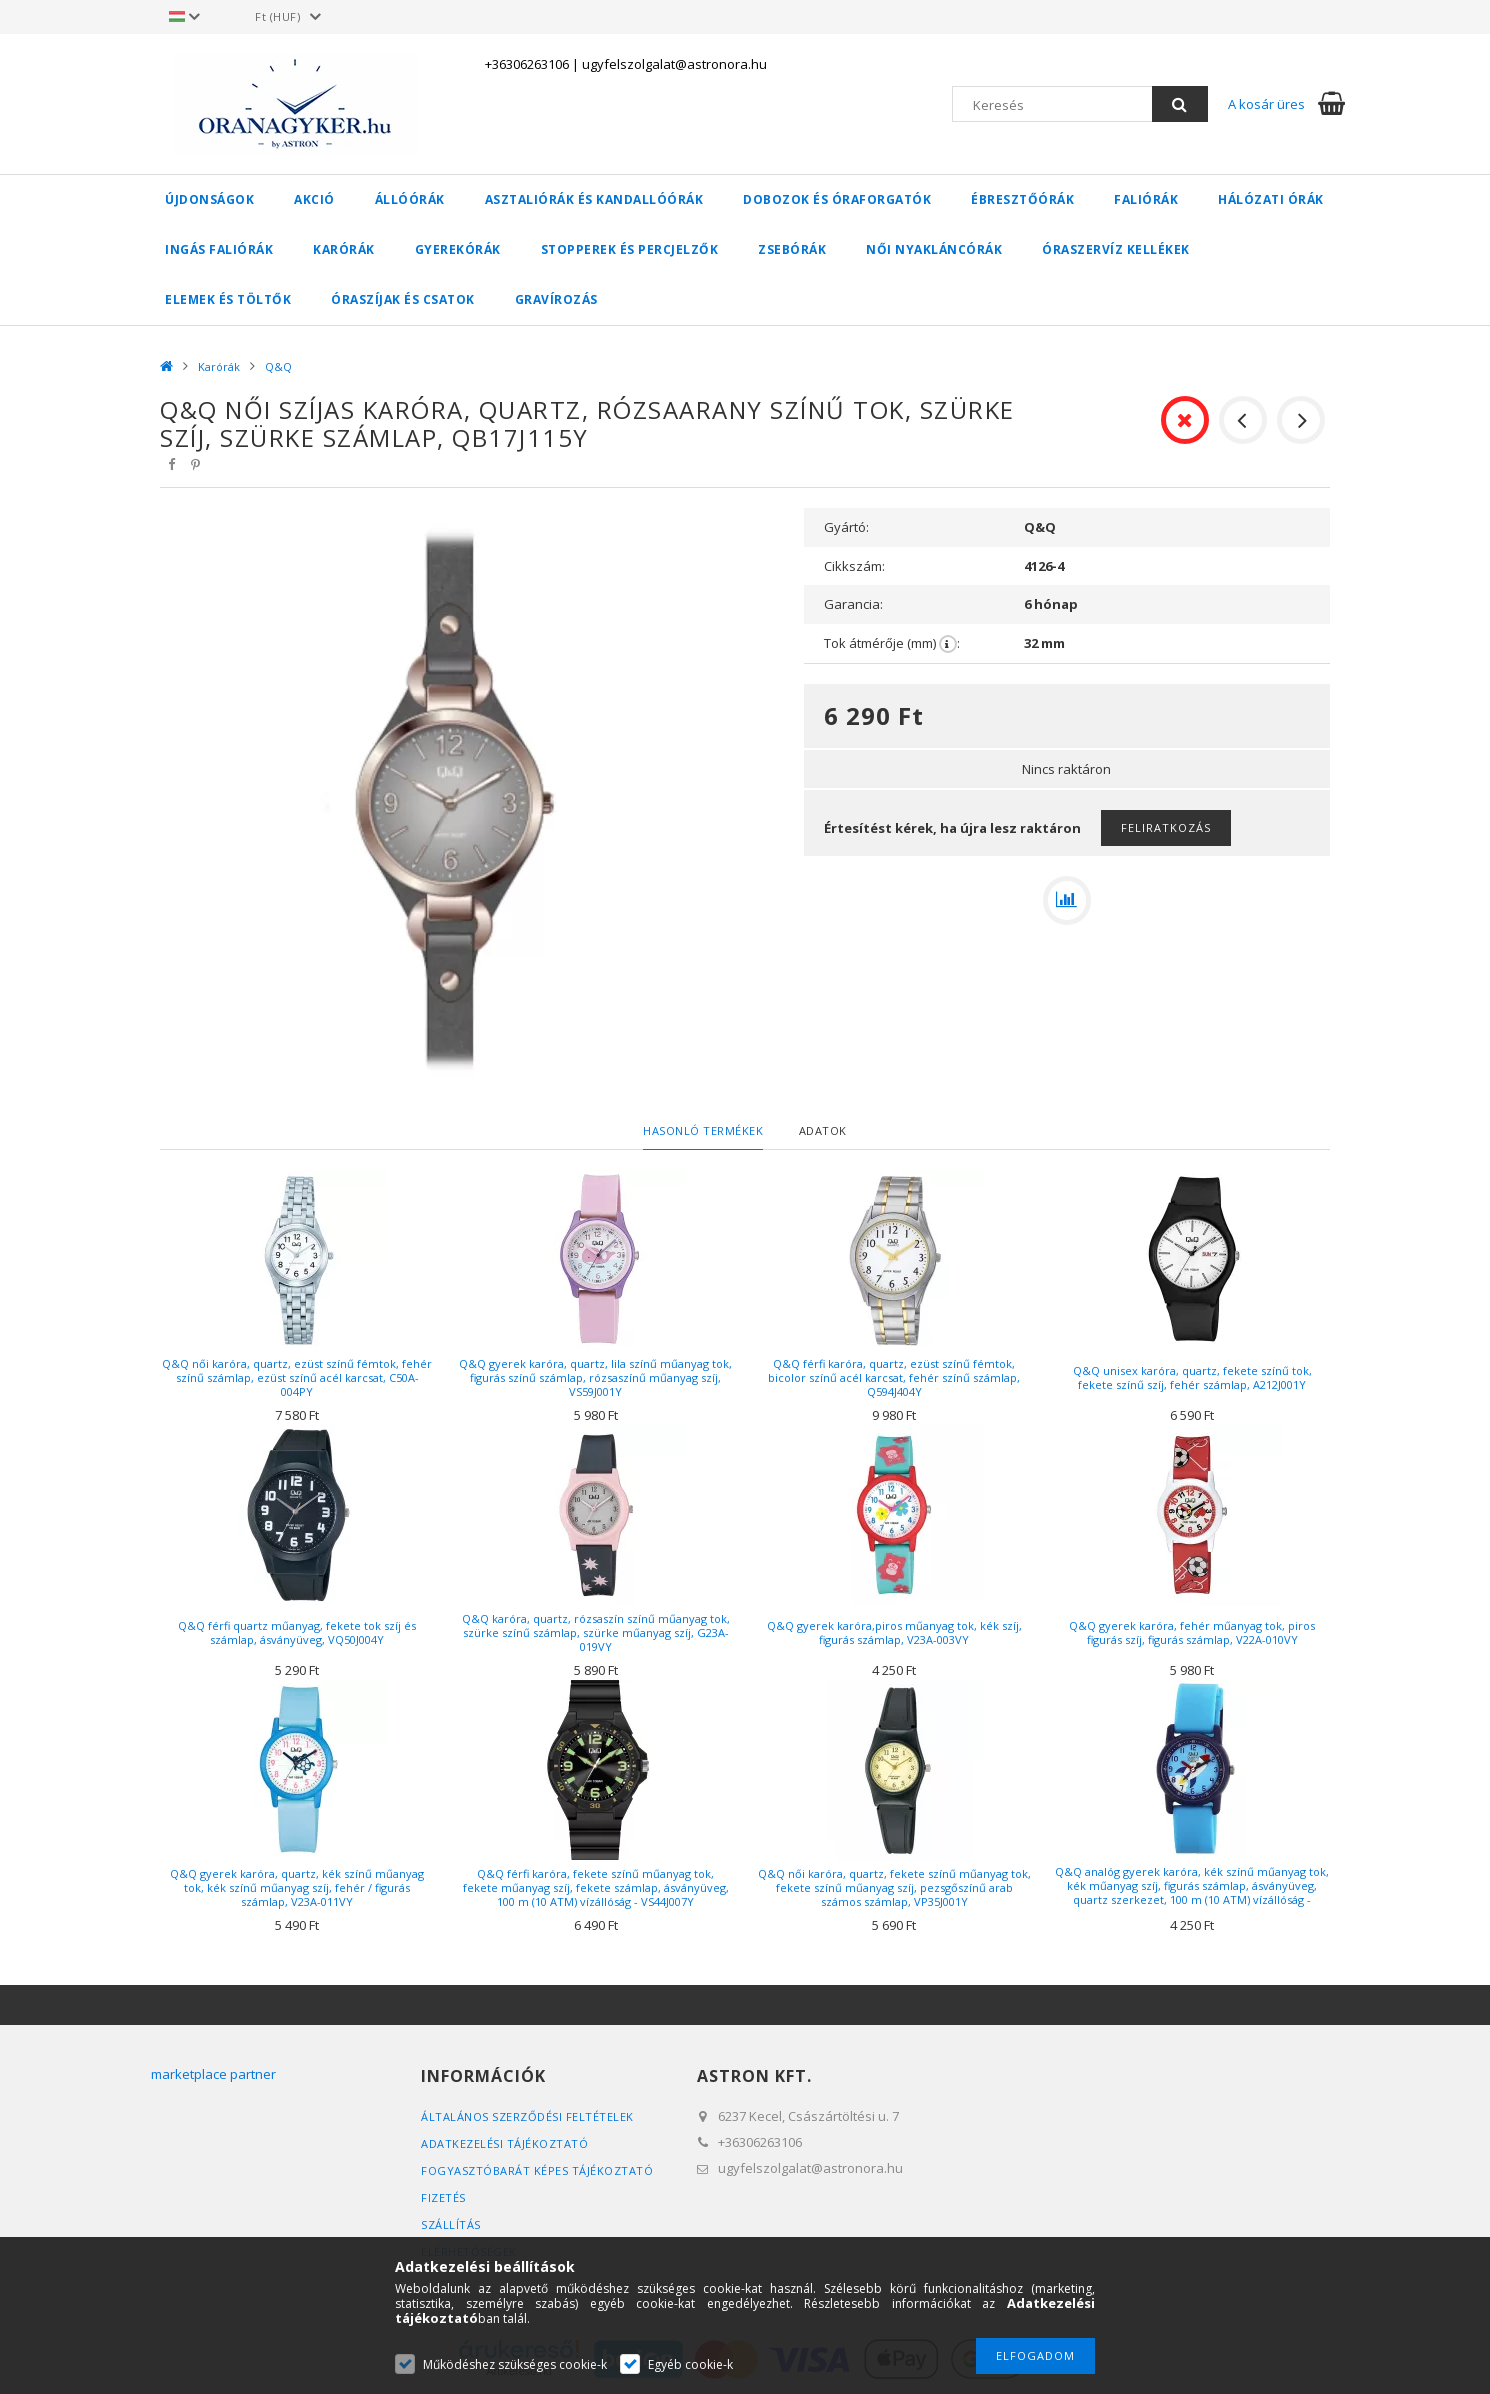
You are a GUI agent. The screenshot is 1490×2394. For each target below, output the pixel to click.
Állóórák (410, 199)
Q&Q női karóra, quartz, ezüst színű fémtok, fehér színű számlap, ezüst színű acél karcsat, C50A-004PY (297, 1377)
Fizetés (443, 2197)
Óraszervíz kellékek (1116, 249)
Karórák (344, 249)
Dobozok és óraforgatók (837, 199)
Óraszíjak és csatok (403, 299)
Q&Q (278, 366)
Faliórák (1146, 199)
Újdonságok (209, 199)
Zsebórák (792, 249)
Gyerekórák (458, 249)
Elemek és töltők (228, 299)
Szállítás (451, 2224)
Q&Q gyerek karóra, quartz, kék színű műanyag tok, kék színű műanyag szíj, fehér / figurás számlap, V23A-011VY (297, 1887)
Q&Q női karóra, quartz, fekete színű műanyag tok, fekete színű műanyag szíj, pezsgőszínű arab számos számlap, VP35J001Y (894, 1887)
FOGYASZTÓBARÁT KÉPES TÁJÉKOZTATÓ (537, 2170)
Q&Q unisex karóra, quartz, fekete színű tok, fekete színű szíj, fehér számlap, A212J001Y (1192, 1377)
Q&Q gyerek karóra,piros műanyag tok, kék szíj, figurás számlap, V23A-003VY (894, 1632)
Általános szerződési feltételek (527, 2116)
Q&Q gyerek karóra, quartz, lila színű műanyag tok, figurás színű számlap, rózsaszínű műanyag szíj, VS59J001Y (595, 1377)
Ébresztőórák (1022, 199)
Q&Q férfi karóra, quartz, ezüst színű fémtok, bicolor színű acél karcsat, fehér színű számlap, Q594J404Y (894, 1377)
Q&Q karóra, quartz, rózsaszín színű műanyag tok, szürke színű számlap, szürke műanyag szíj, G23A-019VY (596, 1632)
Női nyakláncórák (934, 249)
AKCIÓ (314, 199)
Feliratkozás (1166, 827)
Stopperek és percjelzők (630, 249)
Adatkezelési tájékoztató (504, 2143)
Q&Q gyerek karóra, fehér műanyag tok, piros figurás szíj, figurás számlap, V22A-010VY (1192, 1632)
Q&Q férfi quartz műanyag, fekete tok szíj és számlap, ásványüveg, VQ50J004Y (297, 1632)
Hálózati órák (1271, 199)
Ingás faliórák (219, 249)
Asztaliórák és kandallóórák (594, 199)
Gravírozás (556, 299)
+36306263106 (527, 64)
